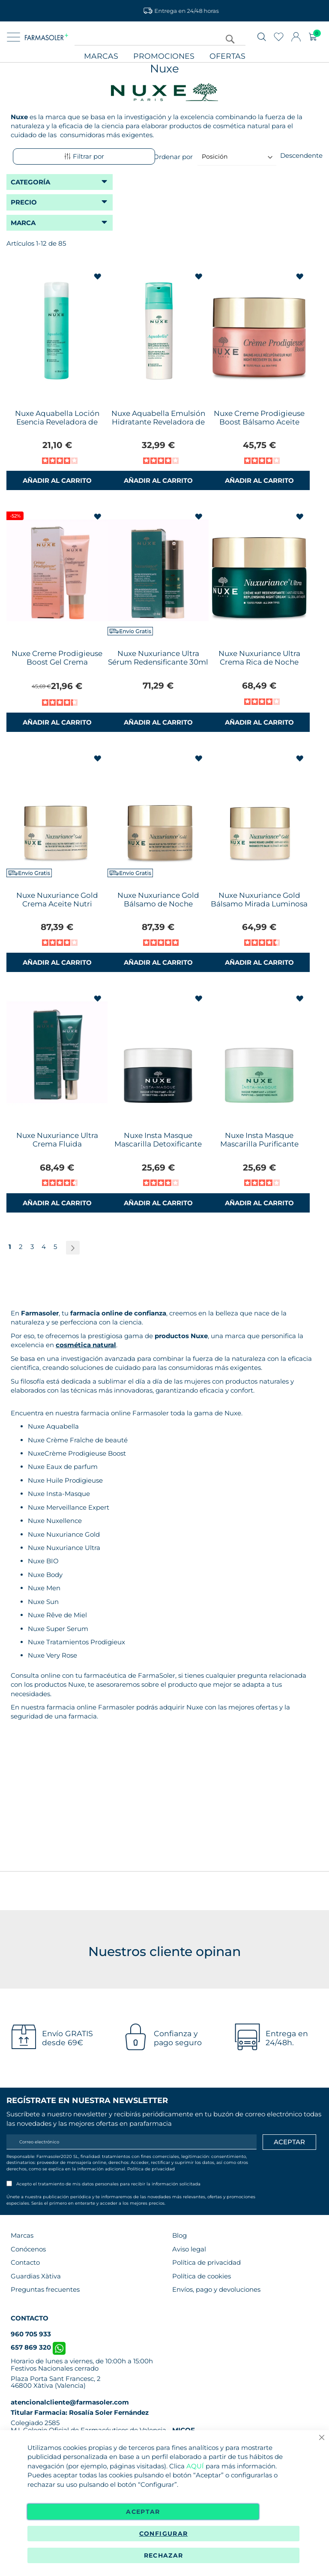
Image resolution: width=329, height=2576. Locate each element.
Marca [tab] (23, 223)
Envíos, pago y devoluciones (216, 2289)
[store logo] (46, 36)
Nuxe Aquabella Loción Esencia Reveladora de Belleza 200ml (57, 422)
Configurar (163, 2533)
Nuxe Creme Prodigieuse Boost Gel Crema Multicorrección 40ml (57, 662)
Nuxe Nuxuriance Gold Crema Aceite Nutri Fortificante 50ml (57, 904)
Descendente (301, 155)
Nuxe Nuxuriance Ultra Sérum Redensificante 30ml (158, 657)
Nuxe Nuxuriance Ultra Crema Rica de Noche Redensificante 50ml (259, 662)
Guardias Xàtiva (36, 2276)
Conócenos (28, 2249)
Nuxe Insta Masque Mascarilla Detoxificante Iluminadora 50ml (158, 1144)
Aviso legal (189, 2249)
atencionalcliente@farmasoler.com (70, 2402)
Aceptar (143, 2512)
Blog (179, 2235)
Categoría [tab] (30, 182)
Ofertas (227, 56)
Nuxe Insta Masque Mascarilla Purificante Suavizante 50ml (259, 1144)
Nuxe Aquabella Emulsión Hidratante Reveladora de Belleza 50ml (158, 422)
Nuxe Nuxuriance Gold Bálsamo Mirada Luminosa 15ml (259, 904)
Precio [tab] (24, 202)
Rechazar (163, 2555)
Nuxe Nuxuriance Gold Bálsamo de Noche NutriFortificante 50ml (158, 904)
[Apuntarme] (289, 2142)
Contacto (25, 2262)
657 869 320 (38, 2347)
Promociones (163, 56)
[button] (98, 277)
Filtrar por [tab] (84, 156)
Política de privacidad (151, 2169)
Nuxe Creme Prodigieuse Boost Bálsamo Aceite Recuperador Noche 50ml (259, 422)
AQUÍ (195, 2466)
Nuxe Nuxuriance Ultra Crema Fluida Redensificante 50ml (57, 1144)
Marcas (101, 56)
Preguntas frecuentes (45, 2289)
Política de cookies (201, 2276)
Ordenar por (173, 156)
